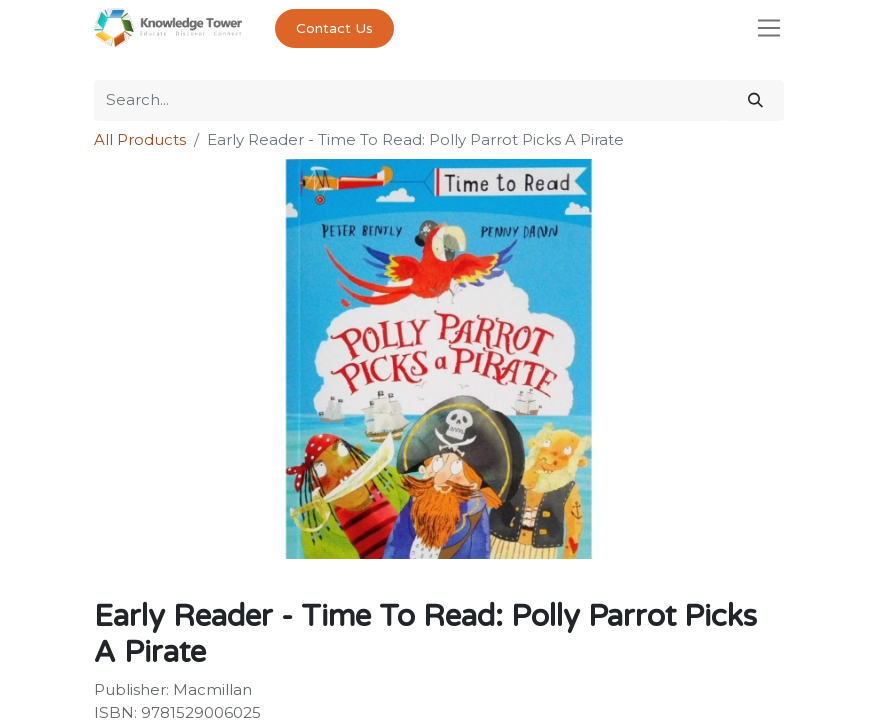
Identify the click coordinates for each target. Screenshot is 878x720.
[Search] (755, 100)
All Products (140, 139)
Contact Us (334, 28)
